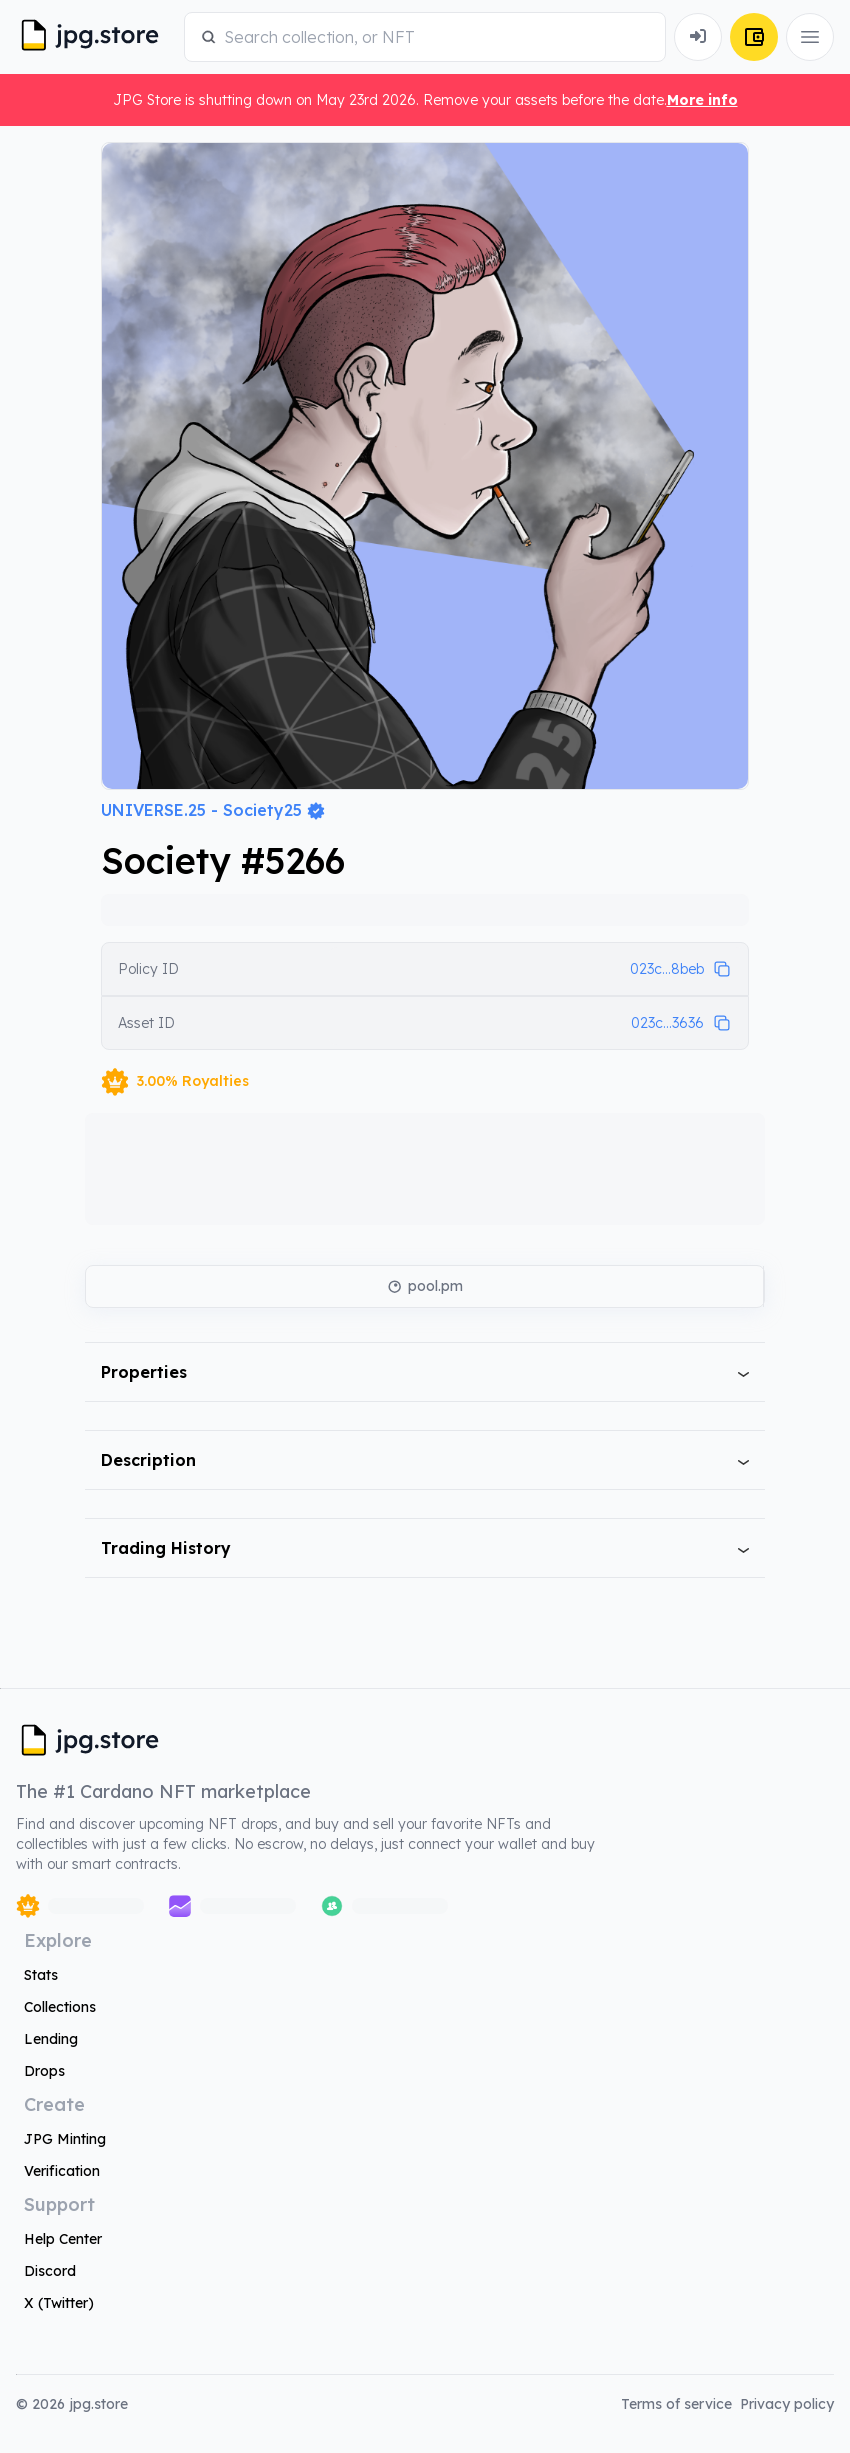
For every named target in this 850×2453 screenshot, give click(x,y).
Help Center (63, 2239)
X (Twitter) (59, 2303)
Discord (50, 2271)
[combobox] (436, 37)
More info (702, 100)
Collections (60, 2007)
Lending (51, 2039)
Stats (41, 1975)
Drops (44, 2071)
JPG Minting (65, 2139)
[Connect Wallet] (698, 37)
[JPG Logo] (96, 37)
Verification (62, 2171)
